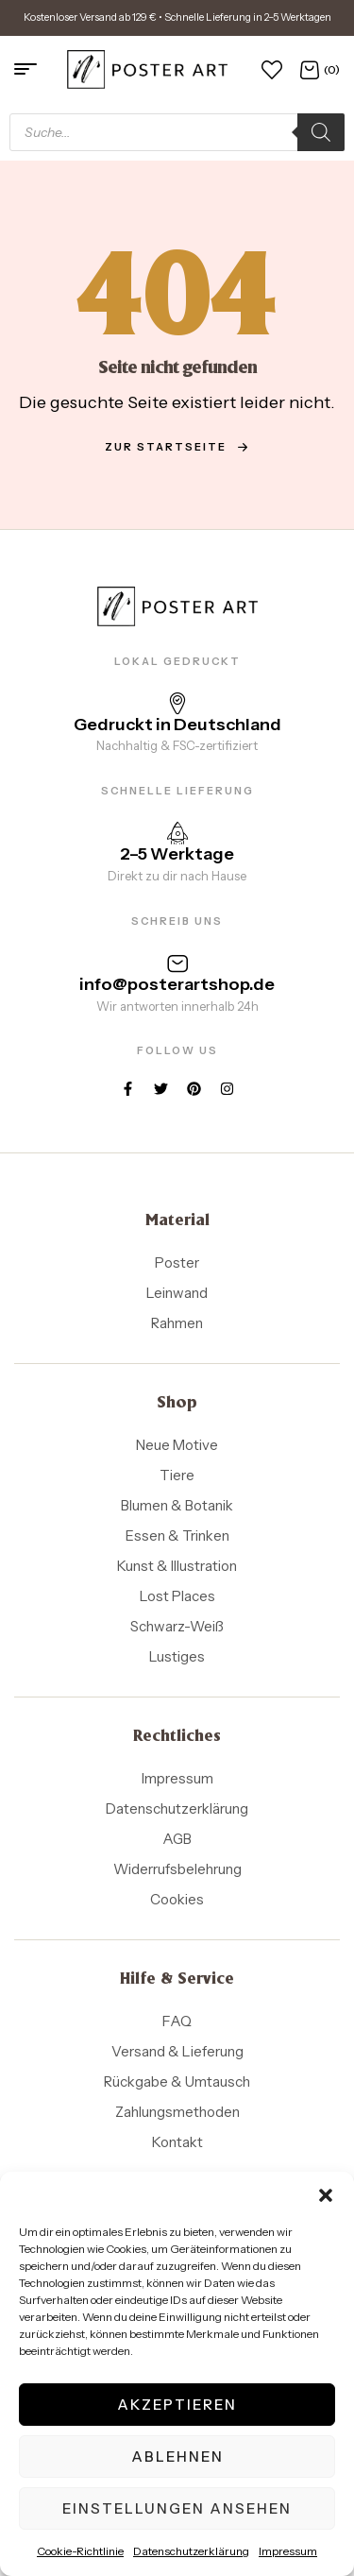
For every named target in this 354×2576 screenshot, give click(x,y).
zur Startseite (177, 446)
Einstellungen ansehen (177, 2508)
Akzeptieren (177, 2405)
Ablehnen (177, 2456)
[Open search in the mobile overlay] (177, 132)
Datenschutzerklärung (191, 2551)
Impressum (288, 2551)
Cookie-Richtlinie (80, 2551)
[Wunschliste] (272, 69)
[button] (325, 2195)
